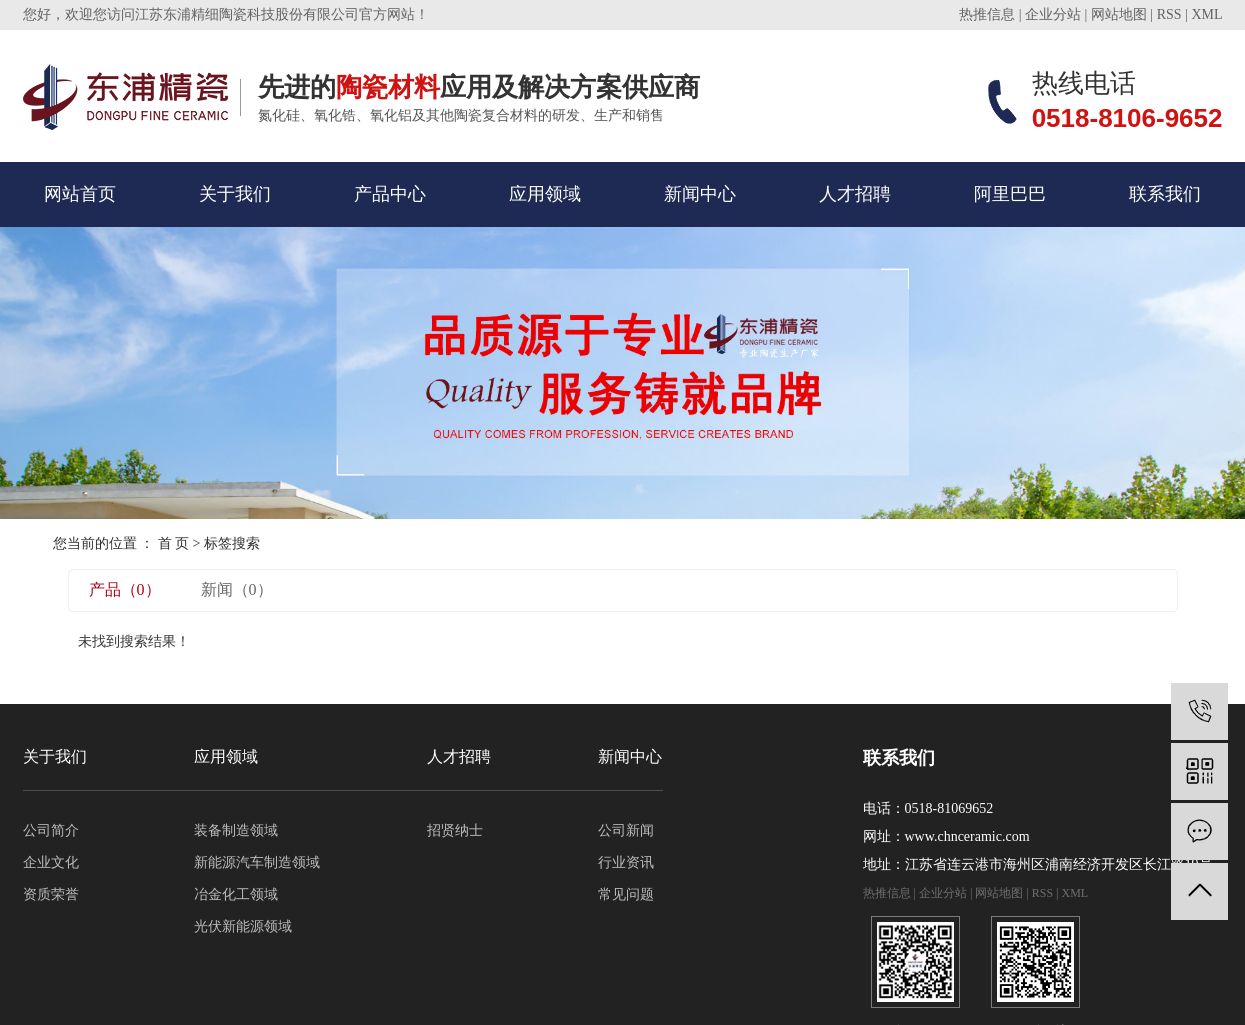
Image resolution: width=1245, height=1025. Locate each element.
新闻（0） (237, 589)
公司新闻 (626, 830)
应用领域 (545, 194)
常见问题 (626, 894)
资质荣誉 (51, 894)
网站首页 (80, 194)
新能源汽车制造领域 (257, 862)
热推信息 (987, 14)
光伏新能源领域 (243, 926)
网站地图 (1119, 14)
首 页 (174, 543)
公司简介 (51, 830)
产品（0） (125, 589)
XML (1206, 14)
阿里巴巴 (1010, 194)
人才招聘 (855, 194)
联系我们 (1165, 194)
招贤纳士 (455, 830)
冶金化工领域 (236, 894)
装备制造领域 (236, 830)
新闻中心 (700, 194)
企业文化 (51, 862)
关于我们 (235, 194)
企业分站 (1053, 14)
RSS (1169, 14)
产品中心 (390, 194)
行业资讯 (626, 862)
